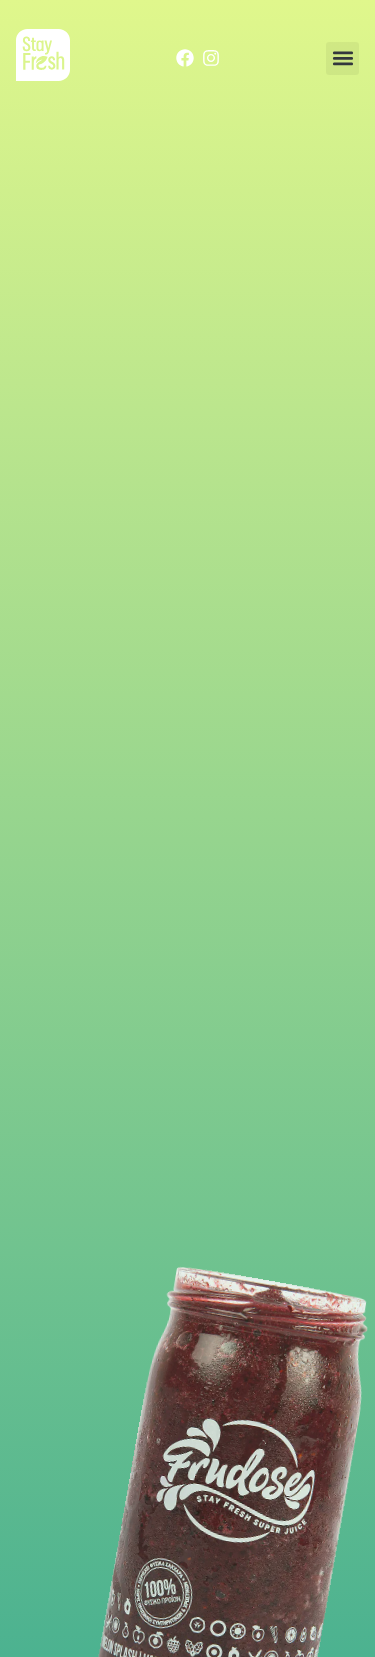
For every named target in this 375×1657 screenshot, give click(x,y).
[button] (342, 58)
